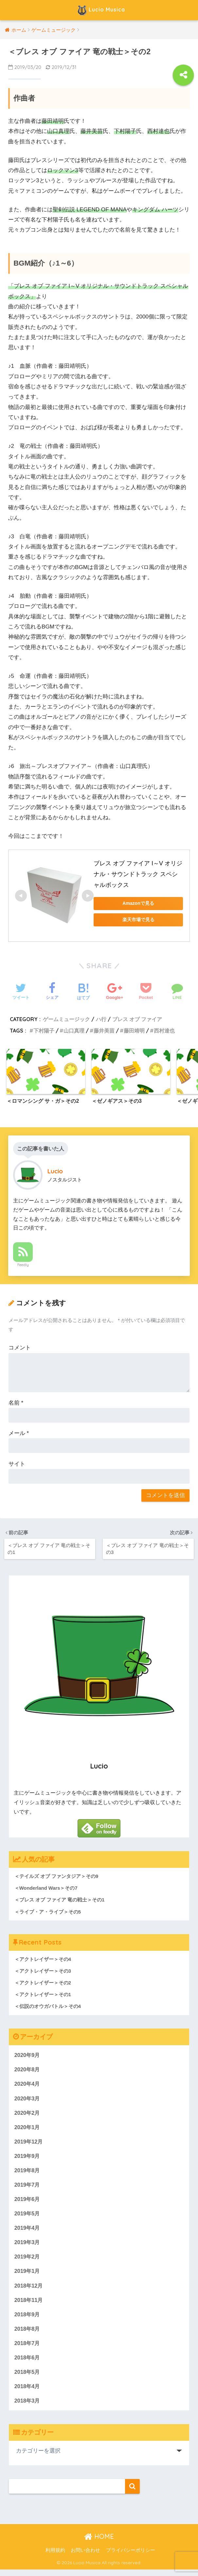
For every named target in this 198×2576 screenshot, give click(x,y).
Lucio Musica (99, 10)
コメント (20, 1348)
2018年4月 (27, 2392)
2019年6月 (27, 2202)
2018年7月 (27, 2348)
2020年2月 (27, 2115)
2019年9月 (27, 2159)
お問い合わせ (85, 2556)
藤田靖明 (134, 1030)
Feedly (23, 1265)
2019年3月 (27, 2246)
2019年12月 (29, 2144)
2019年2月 (27, 2261)
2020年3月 (27, 2100)
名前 (16, 1403)
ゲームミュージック (66, 1019)
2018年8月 (27, 2334)
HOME (99, 2543)
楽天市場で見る (138, 919)
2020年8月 (27, 2071)
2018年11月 (29, 2305)
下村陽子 (43, 1030)
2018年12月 (29, 2290)
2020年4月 (27, 2085)
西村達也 (164, 1030)
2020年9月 (27, 2056)
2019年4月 (27, 2231)
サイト (17, 1464)
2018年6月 (27, 2363)
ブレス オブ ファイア (137, 1019)
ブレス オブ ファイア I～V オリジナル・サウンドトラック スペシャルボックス (138, 874)
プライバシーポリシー (130, 2556)
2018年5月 (27, 2377)
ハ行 (101, 1019)
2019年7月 (27, 2188)
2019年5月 (27, 2217)
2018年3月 (27, 2407)
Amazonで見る (138, 903)
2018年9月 (27, 2319)
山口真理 (73, 1030)
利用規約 (55, 2556)
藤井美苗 (104, 1030)
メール (19, 1434)
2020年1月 (27, 2129)
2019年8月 (27, 2173)
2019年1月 (27, 2275)
